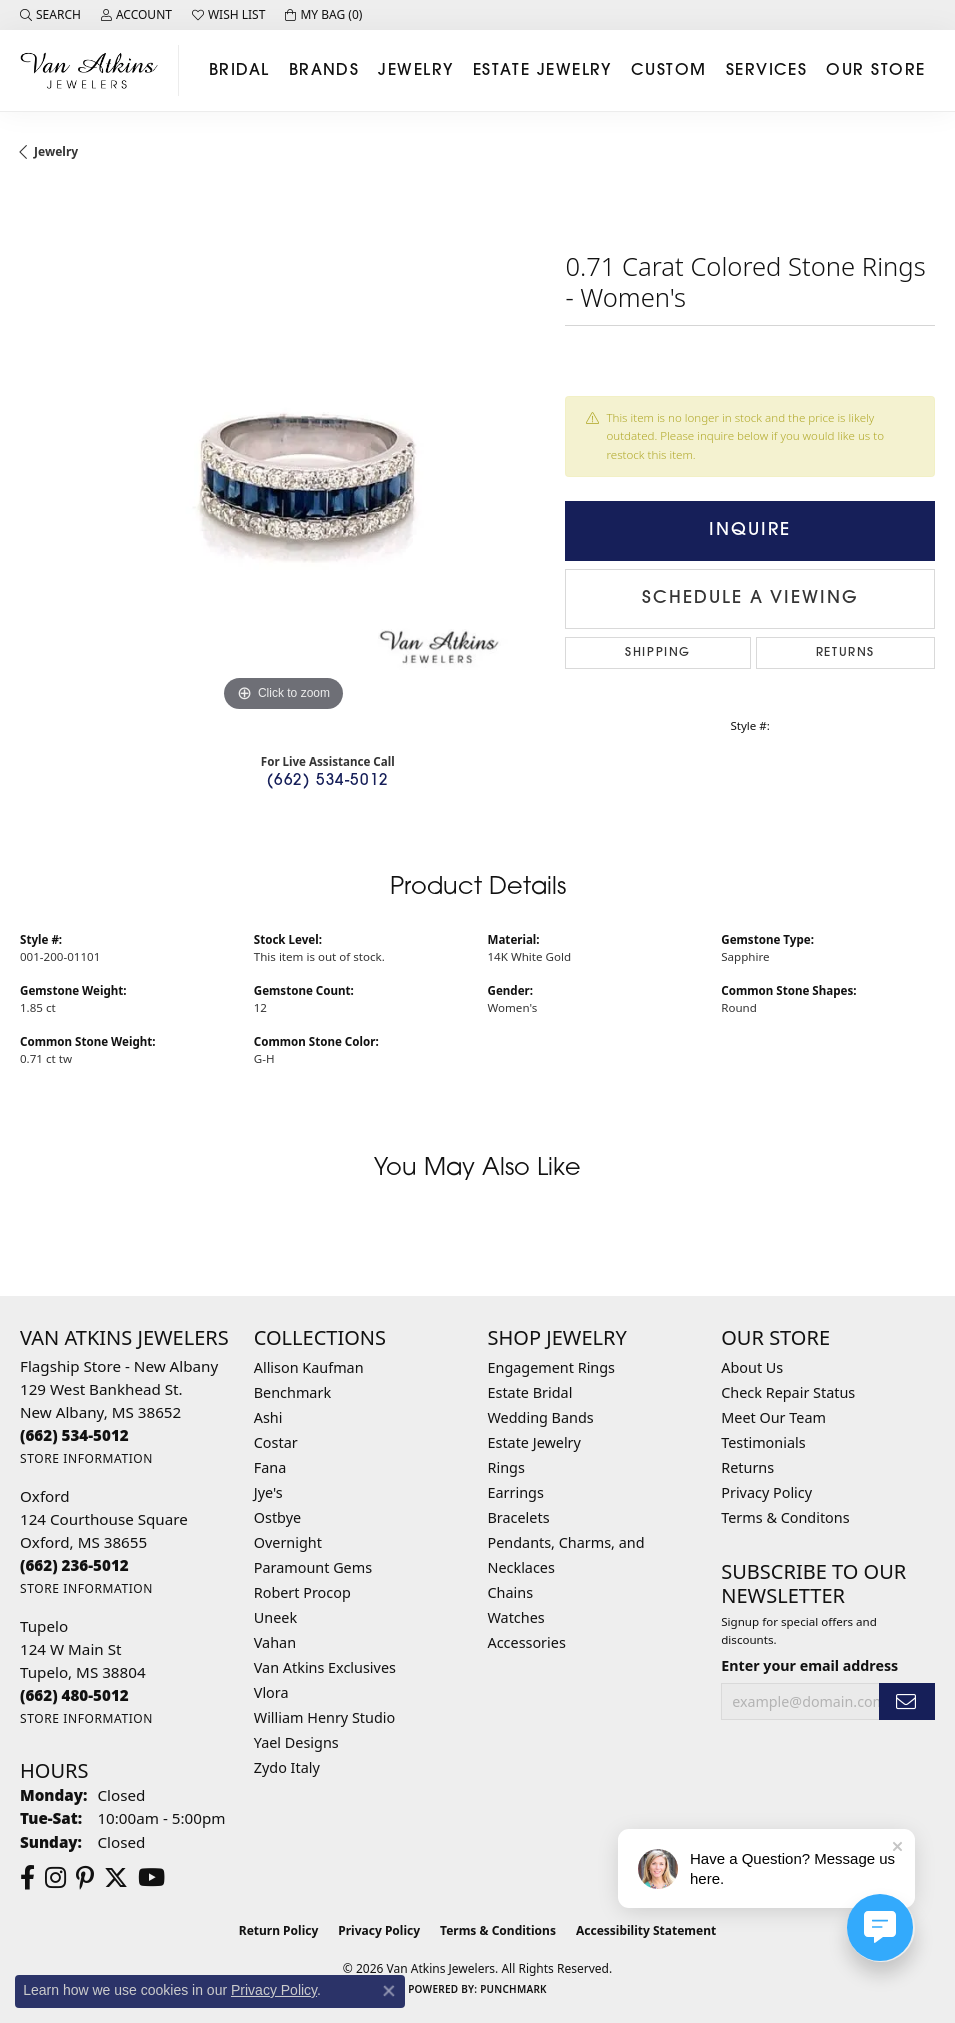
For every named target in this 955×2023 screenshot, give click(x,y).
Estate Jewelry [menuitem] (534, 1442)
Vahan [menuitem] (275, 1642)
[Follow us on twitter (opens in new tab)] (116, 1878)
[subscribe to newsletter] (907, 1701)
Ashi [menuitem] (268, 1417)
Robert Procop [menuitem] (302, 1592)
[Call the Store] (74, 1435)
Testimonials (763, 1442)
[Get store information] (86, 1458)
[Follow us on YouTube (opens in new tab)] (151, 1878)
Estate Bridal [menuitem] (530, 1392)
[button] (50, 15)
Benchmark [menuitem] (292, 1392)
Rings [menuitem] (506, 1467)
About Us (752, 1367)
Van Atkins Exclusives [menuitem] (325, 1667)
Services (767, 71)
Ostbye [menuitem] (277, 1517)
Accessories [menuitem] (527, 1642)
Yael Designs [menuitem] (296, 1742)
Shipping (658, 653)
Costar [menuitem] (276, 1442)
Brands (324, 71)
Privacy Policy (766, 1492)
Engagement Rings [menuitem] (552, 1367)
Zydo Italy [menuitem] (287, 1767)
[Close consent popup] (389, 1991)
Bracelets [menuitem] (519, 1517)
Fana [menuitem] (270, 1467)
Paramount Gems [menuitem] (313, 1567)
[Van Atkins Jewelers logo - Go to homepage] (94, 70)
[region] (282, 453)
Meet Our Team (773, 1417)
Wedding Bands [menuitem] (541, 1417)
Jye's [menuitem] (268, 1492)
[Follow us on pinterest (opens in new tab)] (85, 1878)
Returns (845, 653)
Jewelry (415, 71)
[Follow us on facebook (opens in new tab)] (27, 1878)
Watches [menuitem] (516, 1617)
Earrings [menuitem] (516, 1492)
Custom (669, 71)
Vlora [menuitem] (271, 1692)
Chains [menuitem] (511, 1592)
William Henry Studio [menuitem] (324, 1717)
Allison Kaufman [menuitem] (309, 1367)
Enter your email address (809, 1665)
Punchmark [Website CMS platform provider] (513, 1989)
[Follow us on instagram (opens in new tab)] (55, 1878)
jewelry (56, 151)
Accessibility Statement (646, 1930)
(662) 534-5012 (328, 781)
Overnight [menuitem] (288, 1542)
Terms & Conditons (785, 1517)
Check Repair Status (788, 1392)
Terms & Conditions (498, 1930)
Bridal (239, 71)
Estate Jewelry (542, 71)
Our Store (875, 71)
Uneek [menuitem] (275, 1617)
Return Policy (279, 1930)
